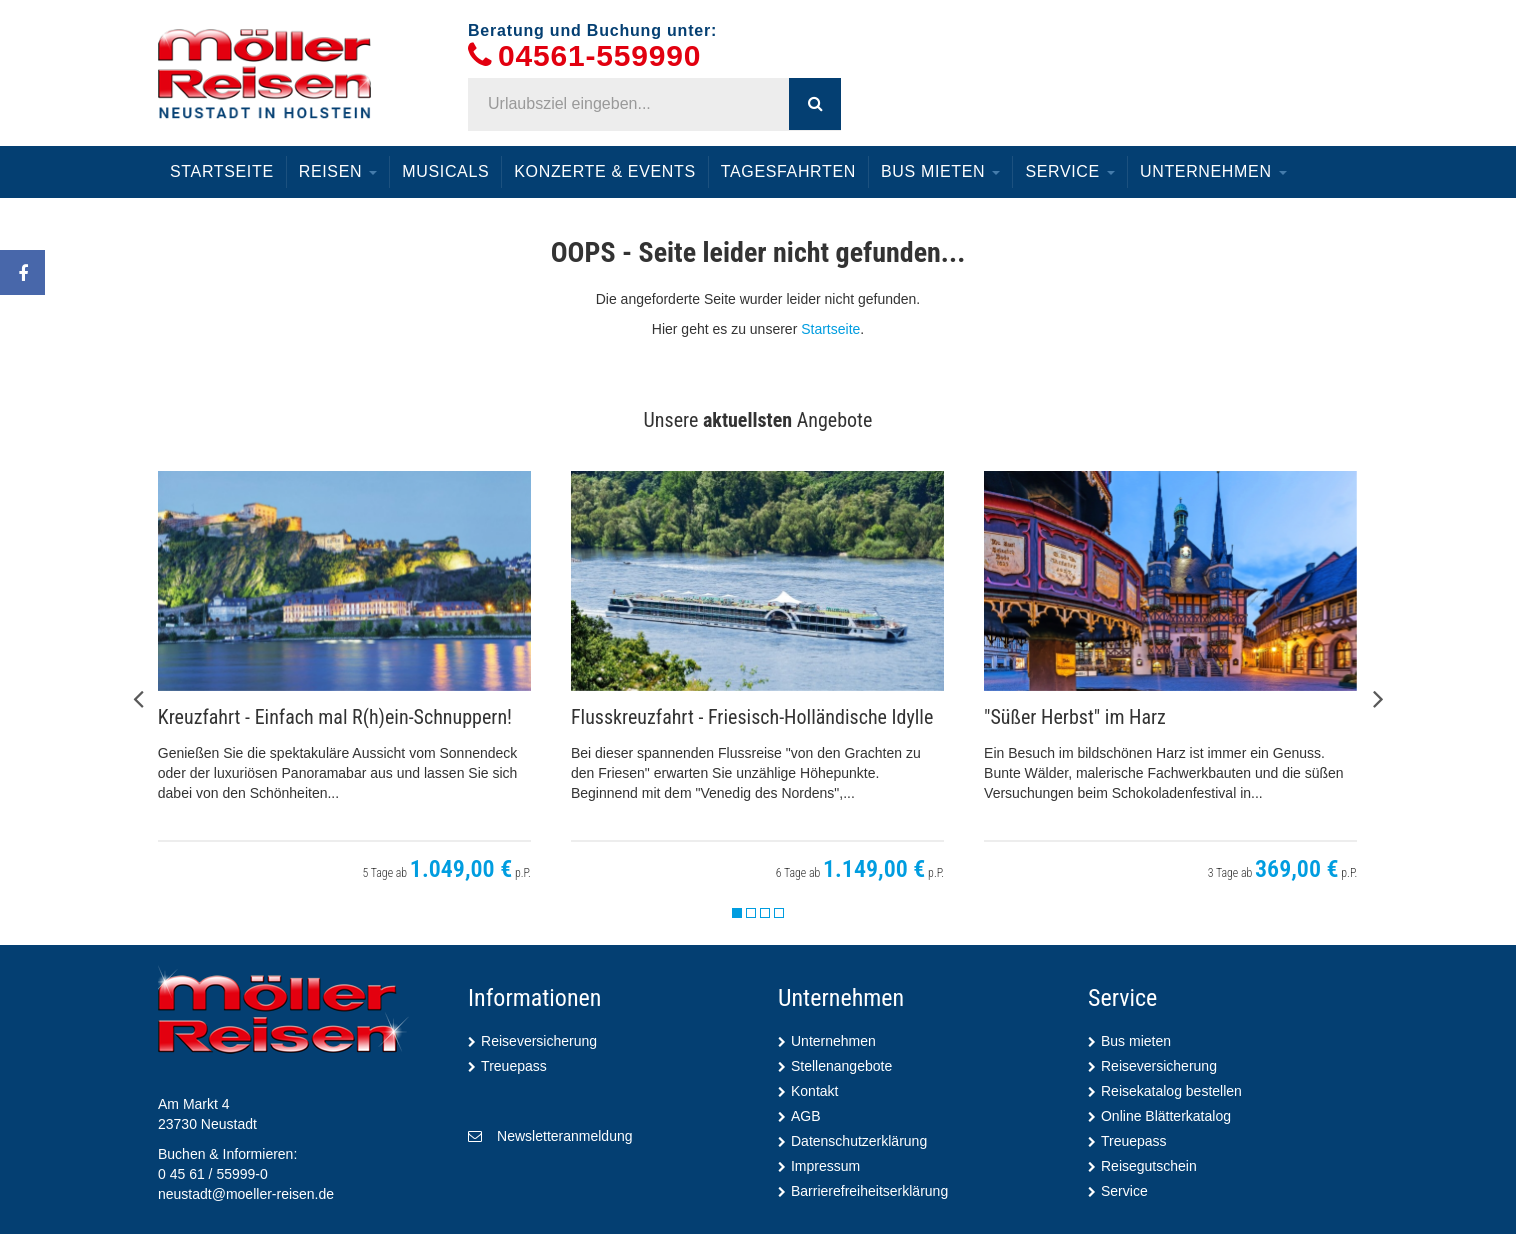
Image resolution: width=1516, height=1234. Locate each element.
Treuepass (514, 1066)
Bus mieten (940, 171)
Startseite (222, 171)
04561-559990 (599, 56)
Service (1070, 171)
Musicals (445, 171)
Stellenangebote (841, 1066)
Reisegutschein (1149, 1166)
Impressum (825, 1166)
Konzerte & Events (604, 171)
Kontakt (814, 1091)
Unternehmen (1213, 171)
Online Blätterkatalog (1166, 1116)
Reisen (338, 171)
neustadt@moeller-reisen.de (246, 1194)
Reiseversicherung (539, 1041)
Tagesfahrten (788, 171)
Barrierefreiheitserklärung (869, 1191)
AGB (806, 1116)
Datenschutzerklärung (859, 1141)
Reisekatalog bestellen (1171, 1091)
